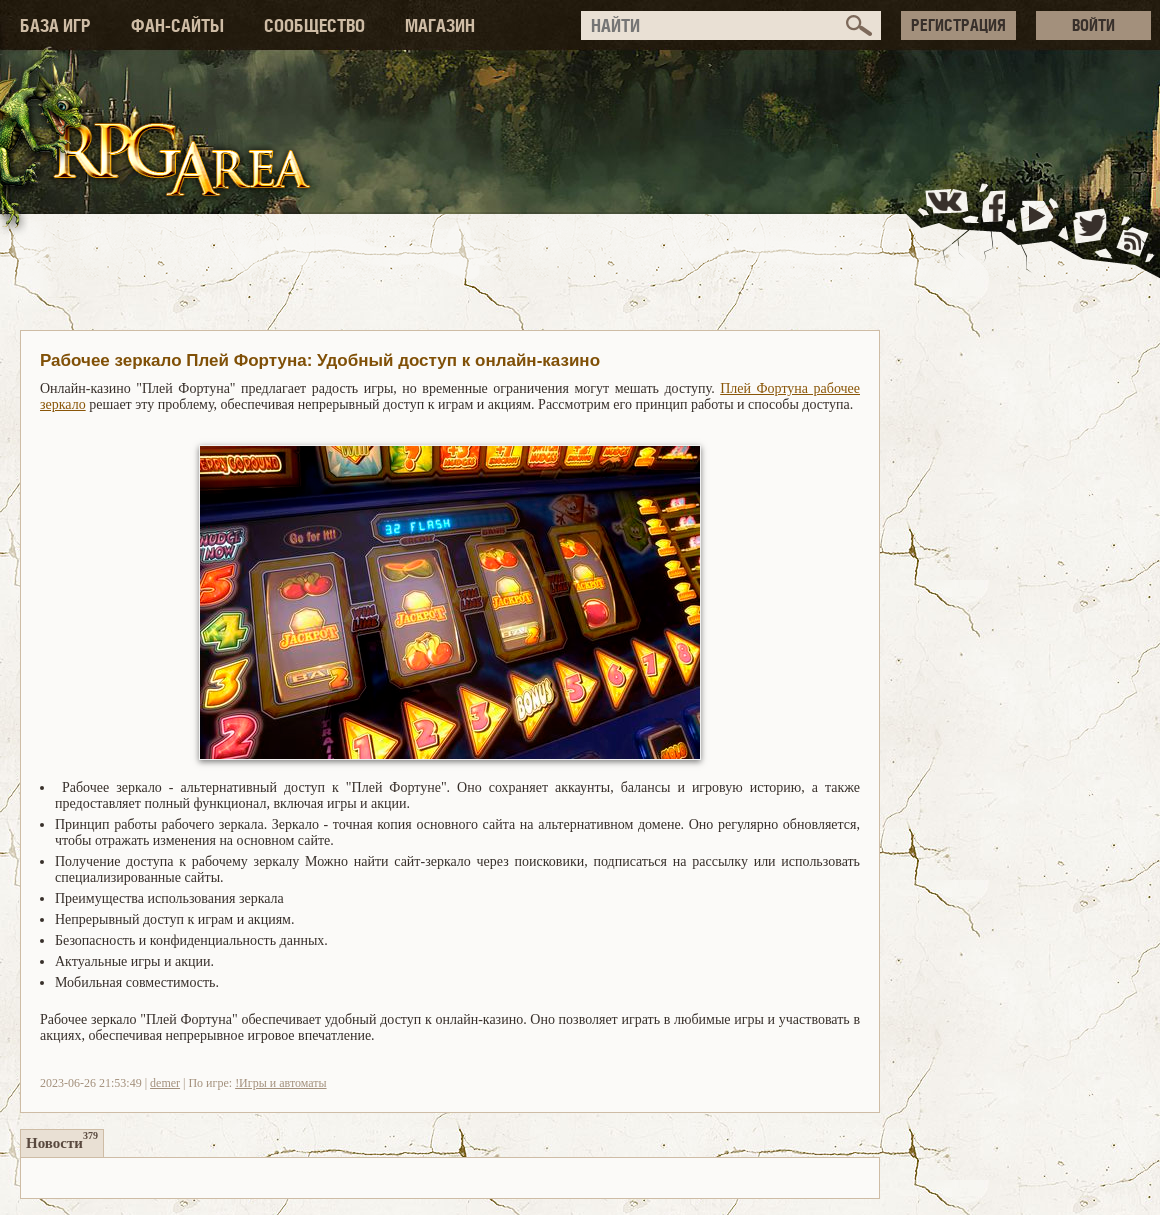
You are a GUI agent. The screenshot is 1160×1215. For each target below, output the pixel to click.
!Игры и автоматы (280, 1083)
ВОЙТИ (1093, 25)
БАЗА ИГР (55, 25)
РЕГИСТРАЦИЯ (958, 25)
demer (165, 1083)
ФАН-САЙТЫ (177, 25)
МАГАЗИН (440, 25)
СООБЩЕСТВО (314, 25)
